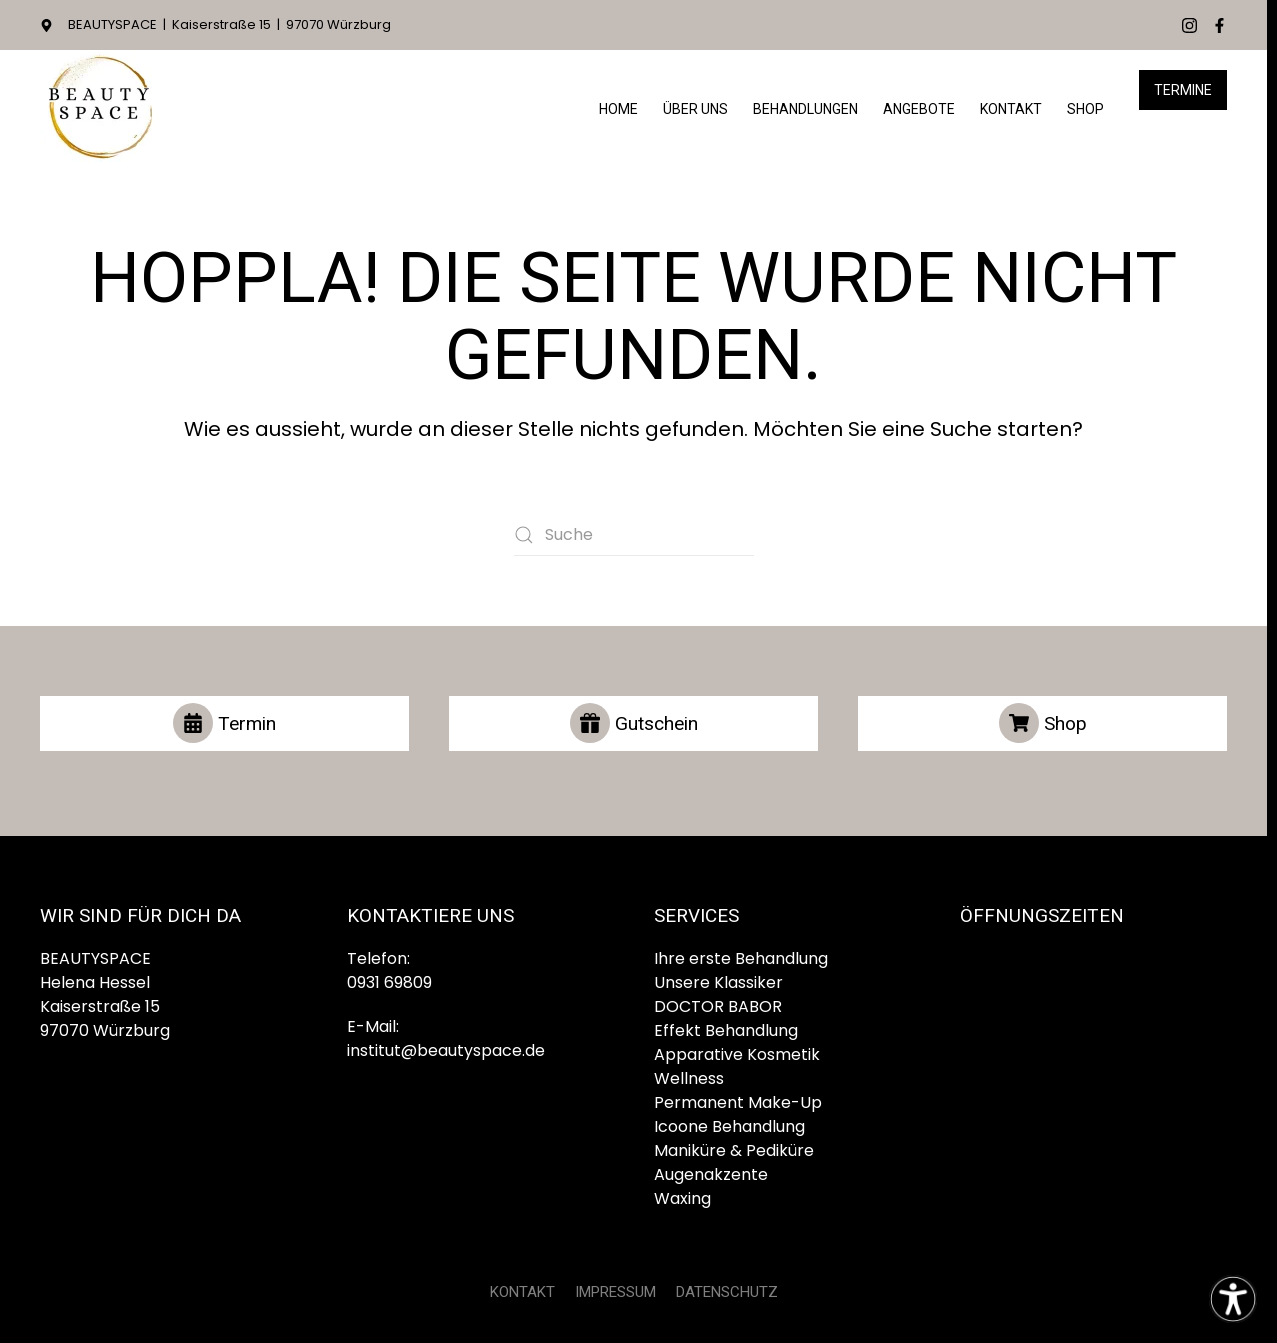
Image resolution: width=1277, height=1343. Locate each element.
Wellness (689, 1078)
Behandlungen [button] (805, 109)
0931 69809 (389, 982)
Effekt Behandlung (726, 1030)
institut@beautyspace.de (446, 1050)
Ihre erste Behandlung (741, 958)
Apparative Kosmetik (737, 1054)
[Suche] (634, 535)
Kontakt (1011, 109)
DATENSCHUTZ (727, 1292)
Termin (224, 723)
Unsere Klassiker (718, 982)
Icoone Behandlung (729, 1126)
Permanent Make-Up (738, 1102)
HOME (618, 109)
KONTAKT (522, 1292)
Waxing (682, 1198)
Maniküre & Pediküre (734, 1150)
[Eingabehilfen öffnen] (1233, 1299)
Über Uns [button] (695, 109)
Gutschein (634, 723)
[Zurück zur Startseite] (100, 110)
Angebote (919, 109)
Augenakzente (711, 1174)
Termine (1183, 90)
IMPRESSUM (615, 1292)
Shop (1085, 109)
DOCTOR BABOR (718, 1006)
